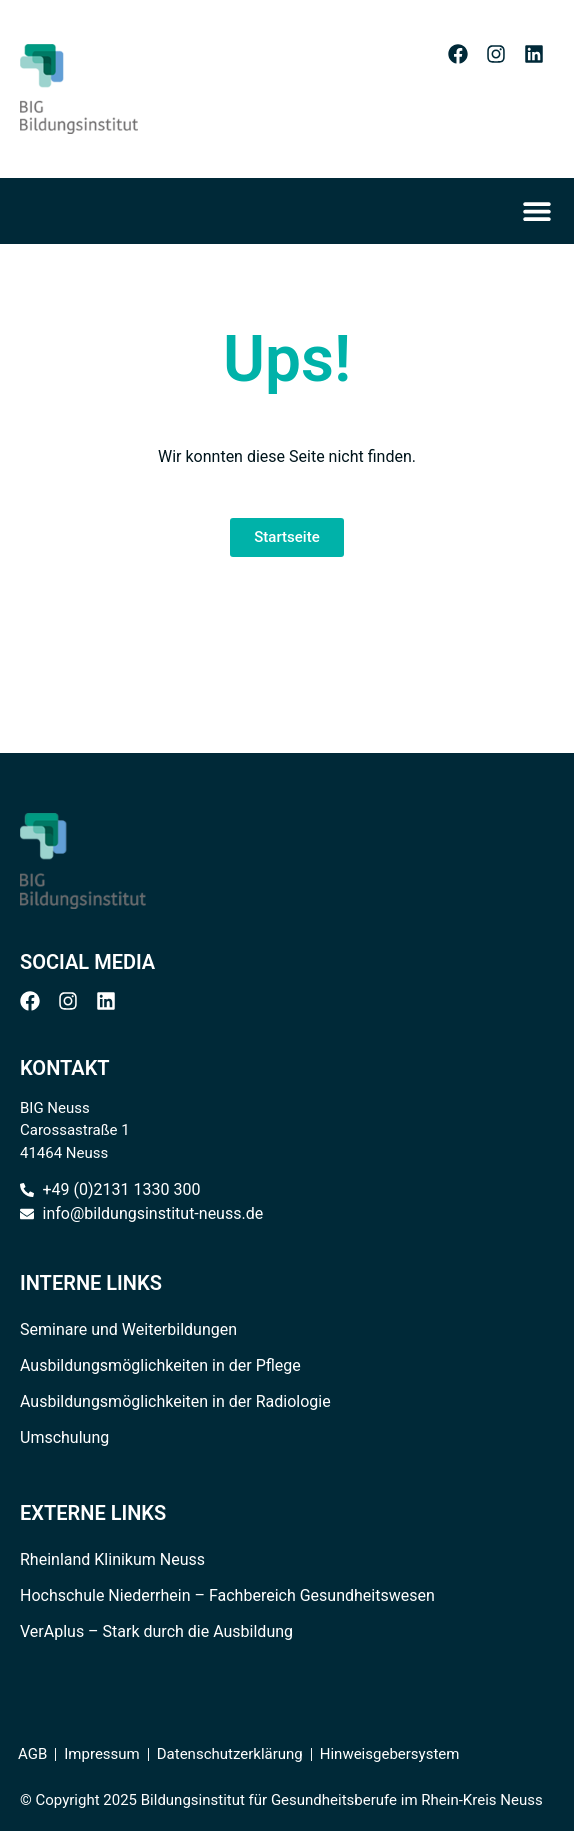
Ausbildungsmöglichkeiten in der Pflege (160, 1365)
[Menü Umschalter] (543, 211)
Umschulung (64, 1437)
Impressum (101, 1754)
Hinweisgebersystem (390, 1754)
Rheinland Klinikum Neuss (112, 1559)
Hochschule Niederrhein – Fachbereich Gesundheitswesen (227, 1595)
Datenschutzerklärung (230, 1754)
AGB (32, 1754)
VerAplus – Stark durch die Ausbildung (156, 1631)
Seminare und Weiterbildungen (128, 1329)
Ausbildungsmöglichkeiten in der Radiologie (175, 1401)
